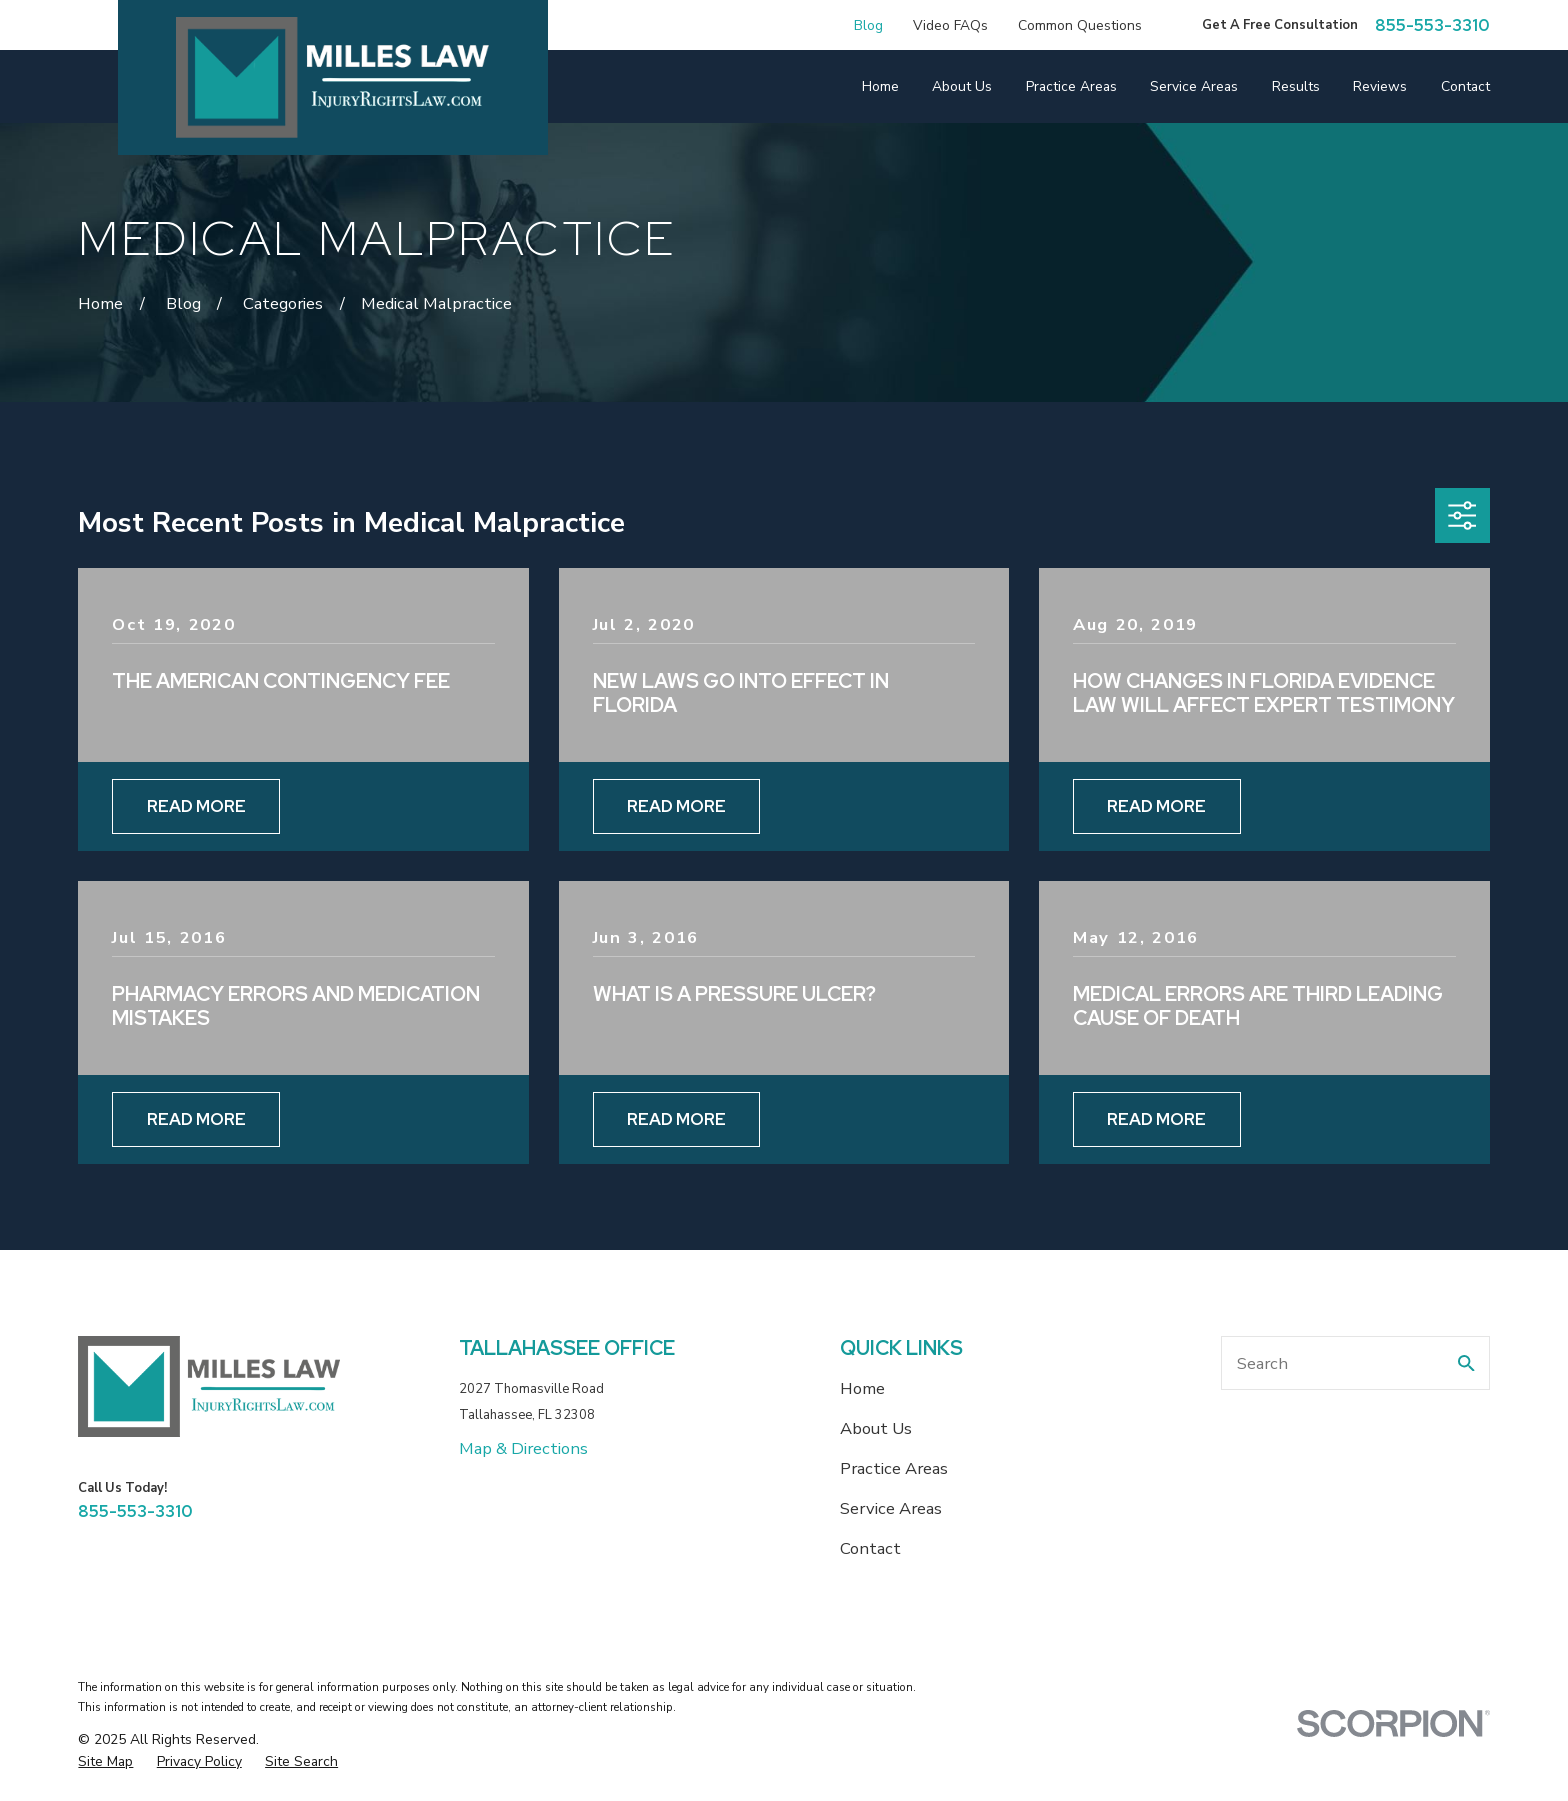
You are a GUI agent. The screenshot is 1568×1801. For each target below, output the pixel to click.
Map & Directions (523, 1448)
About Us (876, 1428)
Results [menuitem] (1296, 86)
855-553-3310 (1432, 25)
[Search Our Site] (1466, 1363)
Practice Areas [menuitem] (1071, 86)
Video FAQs (950, 25)
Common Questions (1080, 25)
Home (862, 1388)
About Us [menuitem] (962, 86)
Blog (868, 25)
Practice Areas (894, 1468)
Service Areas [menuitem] (1194, 86)
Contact (870, 1548)
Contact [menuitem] (1465, 86)
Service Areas (891, 1508)
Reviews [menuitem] (1380, 86)
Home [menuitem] (880, 86)
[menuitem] (105, 1761)
